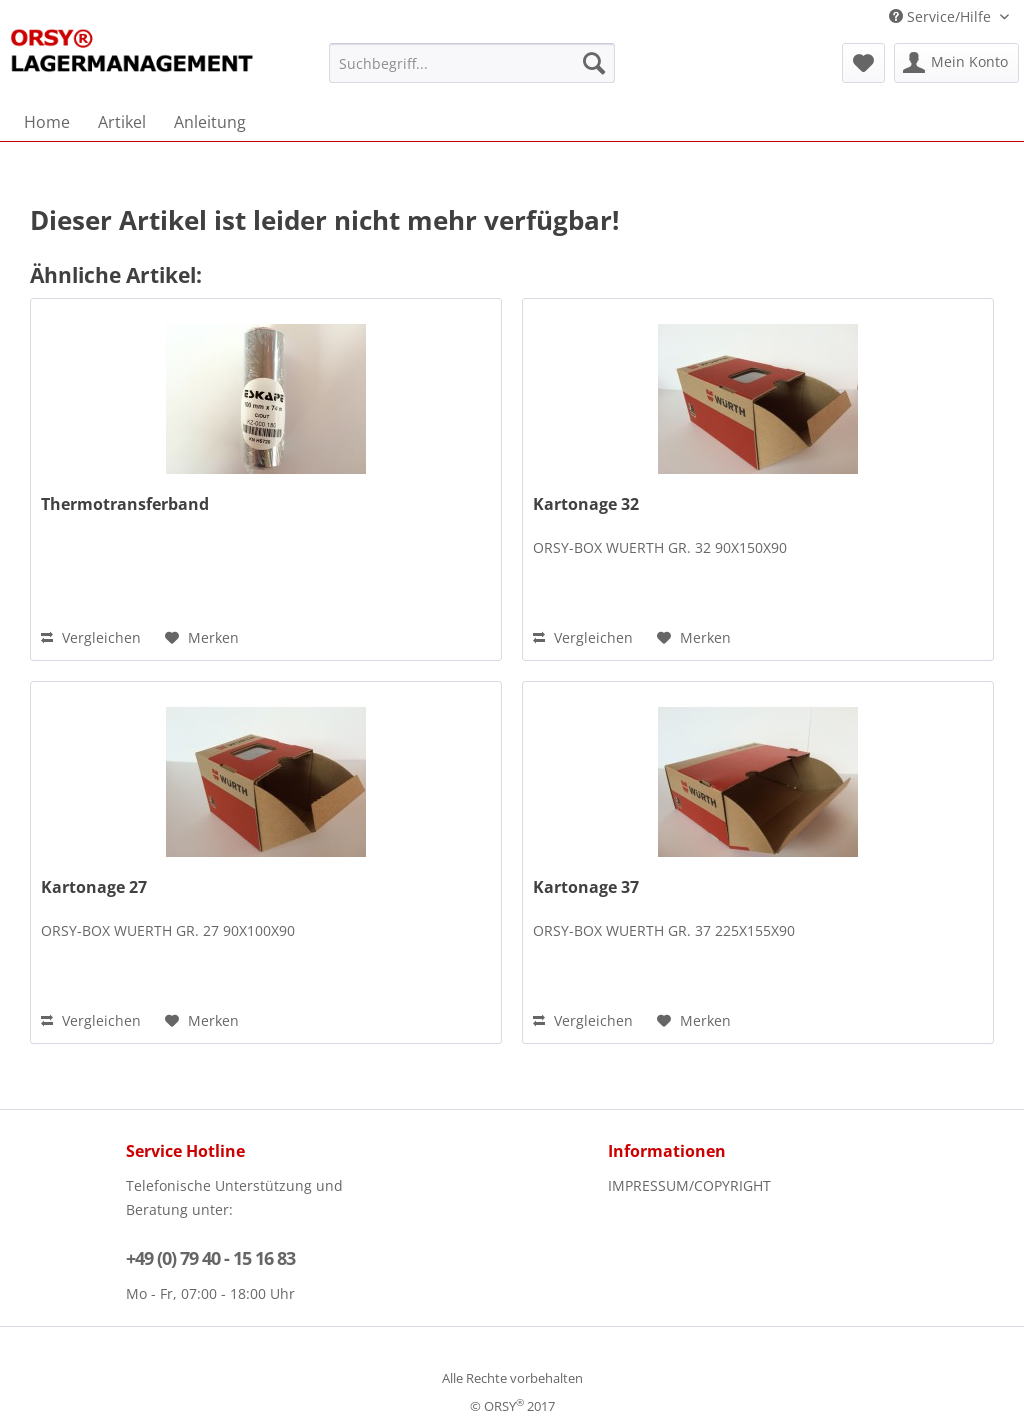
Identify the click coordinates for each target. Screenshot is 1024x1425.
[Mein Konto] (956, 63)
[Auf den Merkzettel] (202, 638)
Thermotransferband (125, 504)
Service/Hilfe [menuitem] (942, 16)
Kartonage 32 (586, 504)
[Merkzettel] (863, 63)
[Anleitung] (210, 122)
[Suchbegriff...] (472, 63)
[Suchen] (594, 63)
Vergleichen (91, 637)
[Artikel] (122, 122)
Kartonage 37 (586, 887)
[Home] (47, 122)
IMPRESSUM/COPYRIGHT (689, 1185)
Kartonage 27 (94, 887)
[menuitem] (472, 63)
